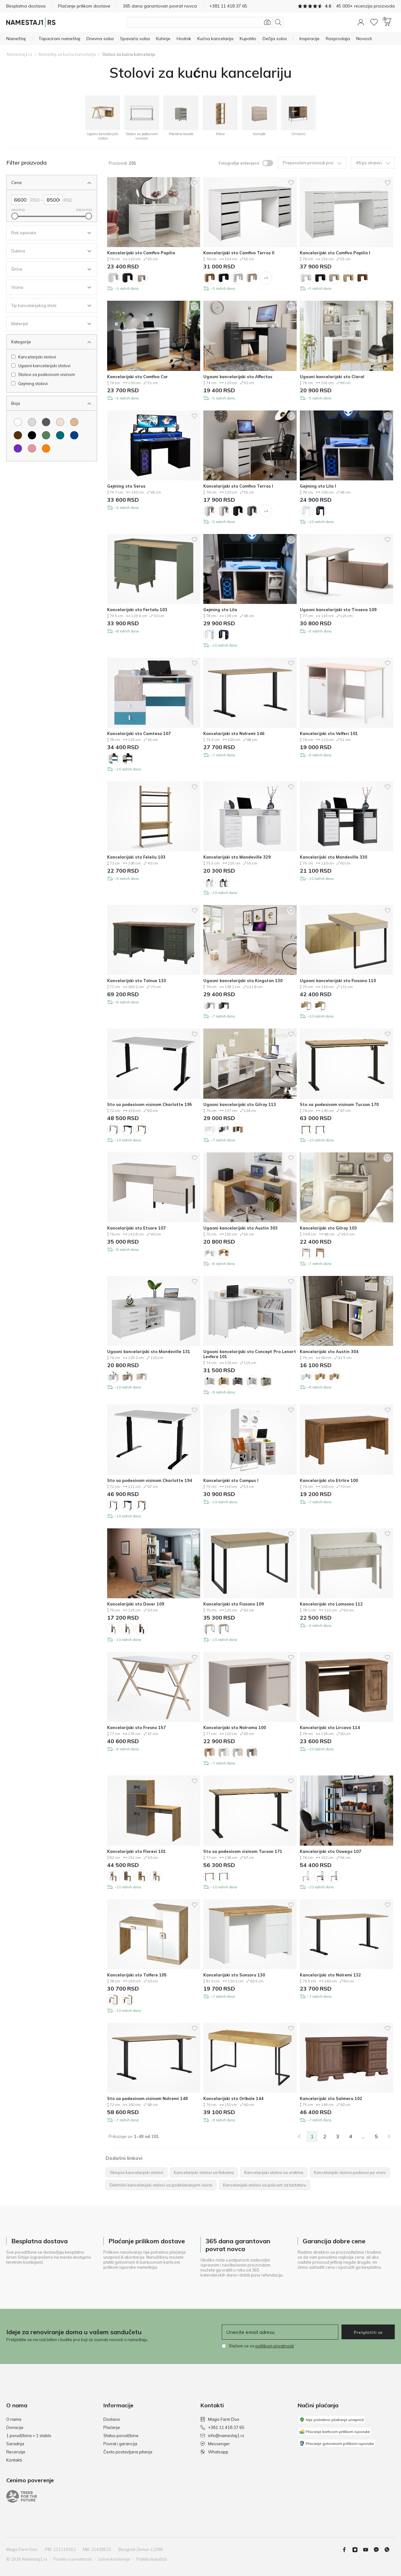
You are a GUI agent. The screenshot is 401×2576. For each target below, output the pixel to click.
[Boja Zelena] (46, 435)
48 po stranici (373, 163)
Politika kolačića (151, 2559)
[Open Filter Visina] (47, 287)
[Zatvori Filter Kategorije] (47, 341)
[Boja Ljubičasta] (17, 448)
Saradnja (15, 2443)
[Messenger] (378, 2549)
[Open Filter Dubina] (47, 250)
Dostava (111, 2419)
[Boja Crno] (32, 435)
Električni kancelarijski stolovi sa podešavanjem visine (161, 2184)
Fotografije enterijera (239, 163)
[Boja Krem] (60, 422)
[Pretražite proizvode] (205, 22)
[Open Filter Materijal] (47, 323)
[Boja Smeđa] (17, 435)
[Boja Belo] (17, 422)
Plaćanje (111, 2427)
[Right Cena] (53, 200)
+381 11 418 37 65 (222, 2427)
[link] (299, 2136)
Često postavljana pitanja (127, 2451)
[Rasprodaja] (338, 39)
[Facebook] (346, 2549)
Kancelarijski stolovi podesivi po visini (350, 2172)
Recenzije (15, 2451)
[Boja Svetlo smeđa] (74, 422)
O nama (13, 2419)
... (363, 2136)
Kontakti (14, 2459)
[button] (361, 22)
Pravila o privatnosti (73, 2559)
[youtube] (368, 2549)
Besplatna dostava (25, 6)
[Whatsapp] (389, 2549)
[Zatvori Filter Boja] (47, 403)
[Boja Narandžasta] (46, 448)
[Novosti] (364, 39)
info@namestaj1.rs (222, 2435)
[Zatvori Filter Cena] (47, 182)
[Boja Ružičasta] (32, 448)
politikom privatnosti (274, 2345)
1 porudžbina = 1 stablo (28, 2435)
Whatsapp (214, 2451)
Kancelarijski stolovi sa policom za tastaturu (264, 2184)
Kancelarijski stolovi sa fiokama (204, 2172)
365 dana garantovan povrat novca (160, 6)
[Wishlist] (374, 22)
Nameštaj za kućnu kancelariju (67, 54)
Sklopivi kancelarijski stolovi (136, 2172)
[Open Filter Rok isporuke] (47, 232)
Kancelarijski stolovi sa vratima (273, 2172)
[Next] (389, 2136)
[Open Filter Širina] (47, 269)
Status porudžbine (120, 2435)
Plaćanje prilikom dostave (84, 6)
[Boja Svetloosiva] (32, 422)
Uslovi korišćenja (114, 2559)
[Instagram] (357, 2549)
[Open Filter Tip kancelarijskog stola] (47, 305)
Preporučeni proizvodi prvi (312, 163)
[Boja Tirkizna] (60, 435)
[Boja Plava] (74, 435)
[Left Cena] (20, 200)
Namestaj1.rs (19, 54)
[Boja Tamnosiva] (46, 422)
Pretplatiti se (368, 2332)
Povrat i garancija (120, 2443)
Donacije (14, 2427)
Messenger (215, 2443)
